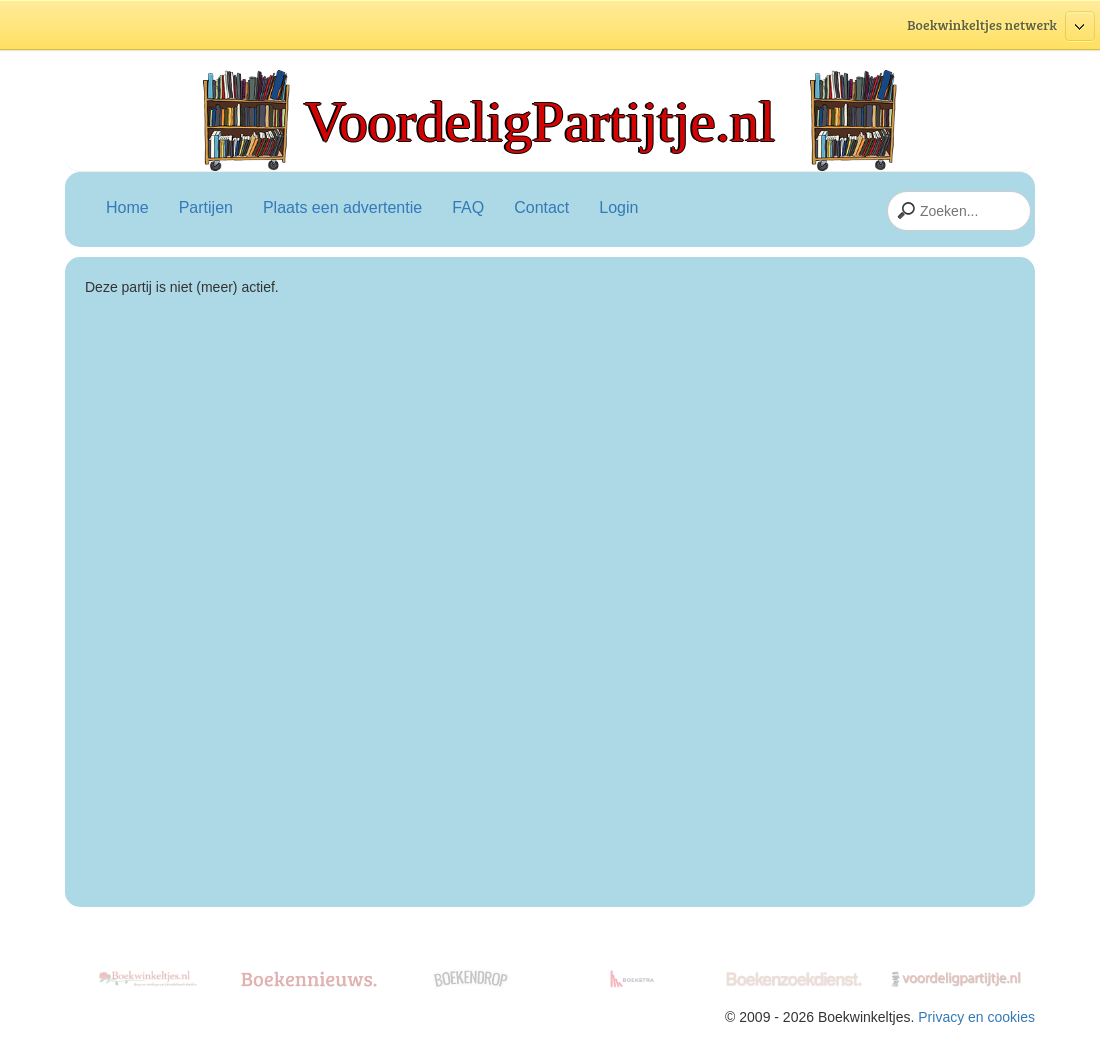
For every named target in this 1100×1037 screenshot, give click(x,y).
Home (127, 207)
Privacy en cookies (976, 1017)
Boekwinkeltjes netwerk (1001, 26)
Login (618, 207)
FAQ (468, 207)
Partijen (206, 207)
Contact (541, 207)
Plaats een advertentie (342, 207)
